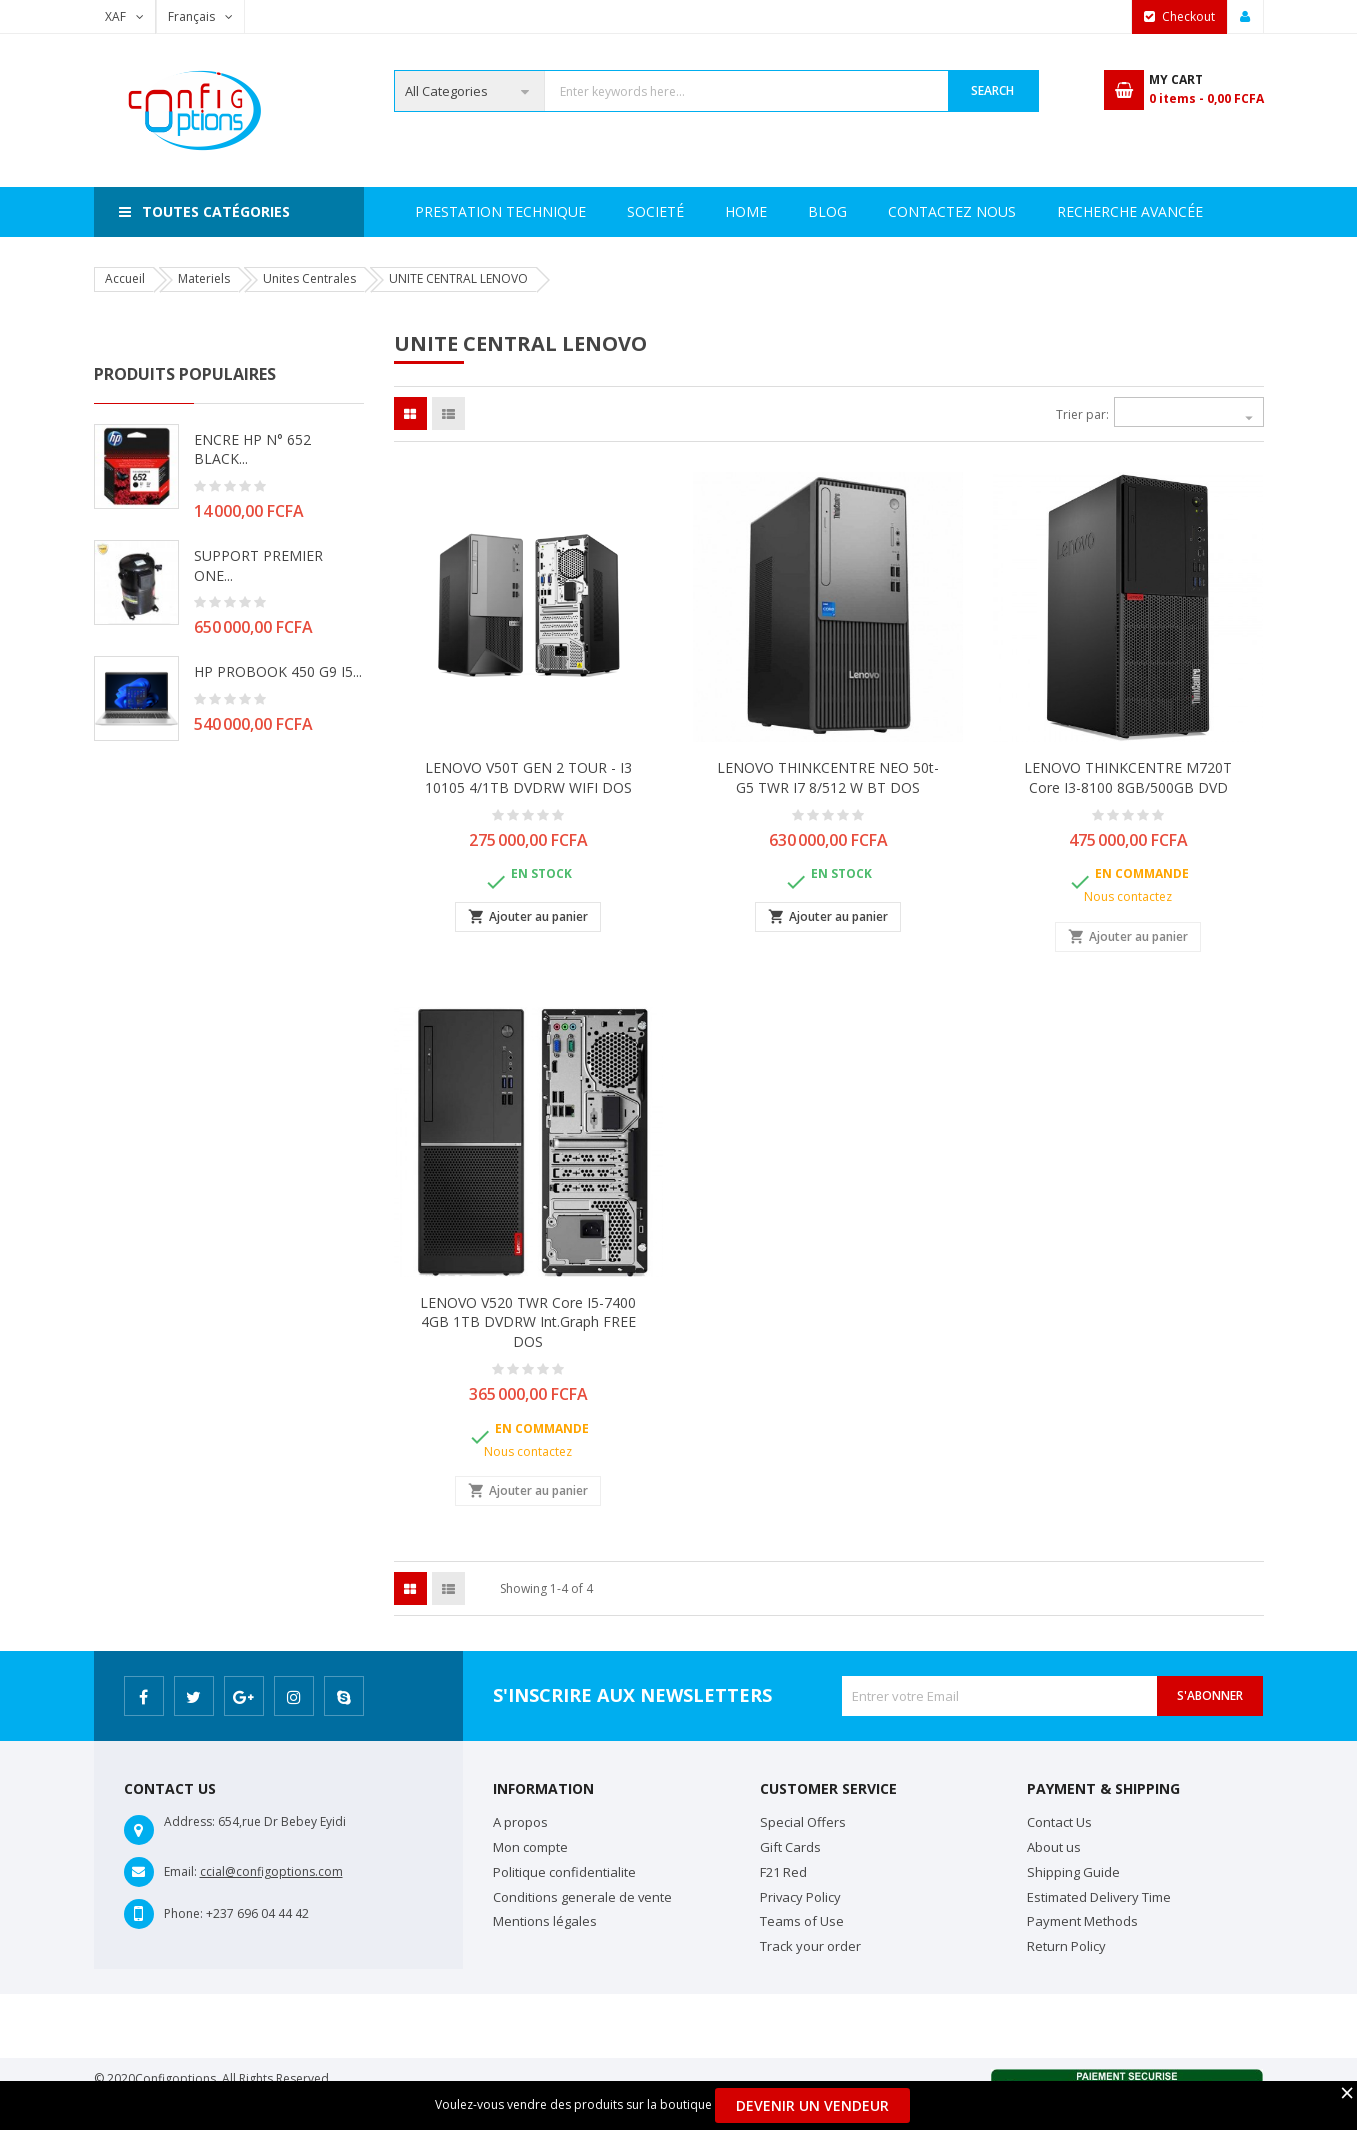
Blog (1189, 211)
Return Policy (1066, 1946)
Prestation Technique (681, 211)
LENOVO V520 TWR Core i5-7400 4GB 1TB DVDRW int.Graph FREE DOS (528, 1322)
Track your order (810, 1946)
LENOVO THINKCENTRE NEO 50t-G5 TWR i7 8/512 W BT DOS (828, 777)
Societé (526, 211)
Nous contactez (1128, 896)
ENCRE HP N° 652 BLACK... (252, 449)
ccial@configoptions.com (271, 1871)
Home (436, 211)
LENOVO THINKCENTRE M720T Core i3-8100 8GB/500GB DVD (1128, 777)
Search (992, 90)
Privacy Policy (800, 1897)
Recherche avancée (881, 211)
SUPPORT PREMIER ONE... (258, 565)
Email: (180, 1871)
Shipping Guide (1073, 1872)
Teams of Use (802, 1921)
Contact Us (1059, 1822)
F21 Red (783, 1872)
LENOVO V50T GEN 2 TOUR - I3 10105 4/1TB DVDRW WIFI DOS (528, 777)
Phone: (183, 1913)
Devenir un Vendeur (812, 2105)
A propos (520, 1822)
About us (1054, 1847)
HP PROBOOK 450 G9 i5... (278, 671)
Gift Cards (790, 1847)
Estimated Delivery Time (1099, 1897)
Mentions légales (545, 1921)
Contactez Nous (1062, 211)
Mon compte (530, 1847)
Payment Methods (1082, 1921)
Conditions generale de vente (582, 1897)
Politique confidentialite (564, 1872)
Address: (189, 1821)
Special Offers (803, 1822)
